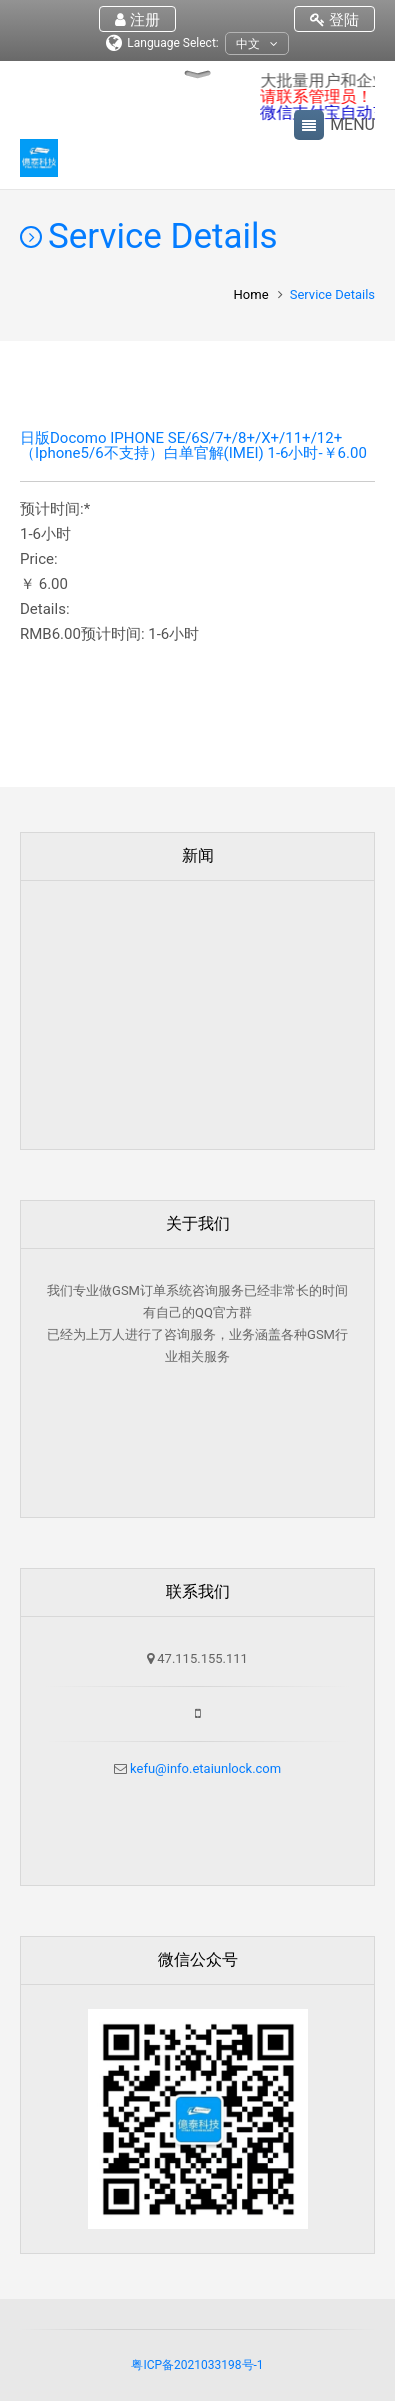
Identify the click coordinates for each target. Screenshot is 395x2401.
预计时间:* (55, 509)
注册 (137, 20)
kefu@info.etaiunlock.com (204, 1768)
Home (251, 294)
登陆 (334, 20)
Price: (39, 559)
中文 (257, 44)
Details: (45, 609)
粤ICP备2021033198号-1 (197, 2365)
